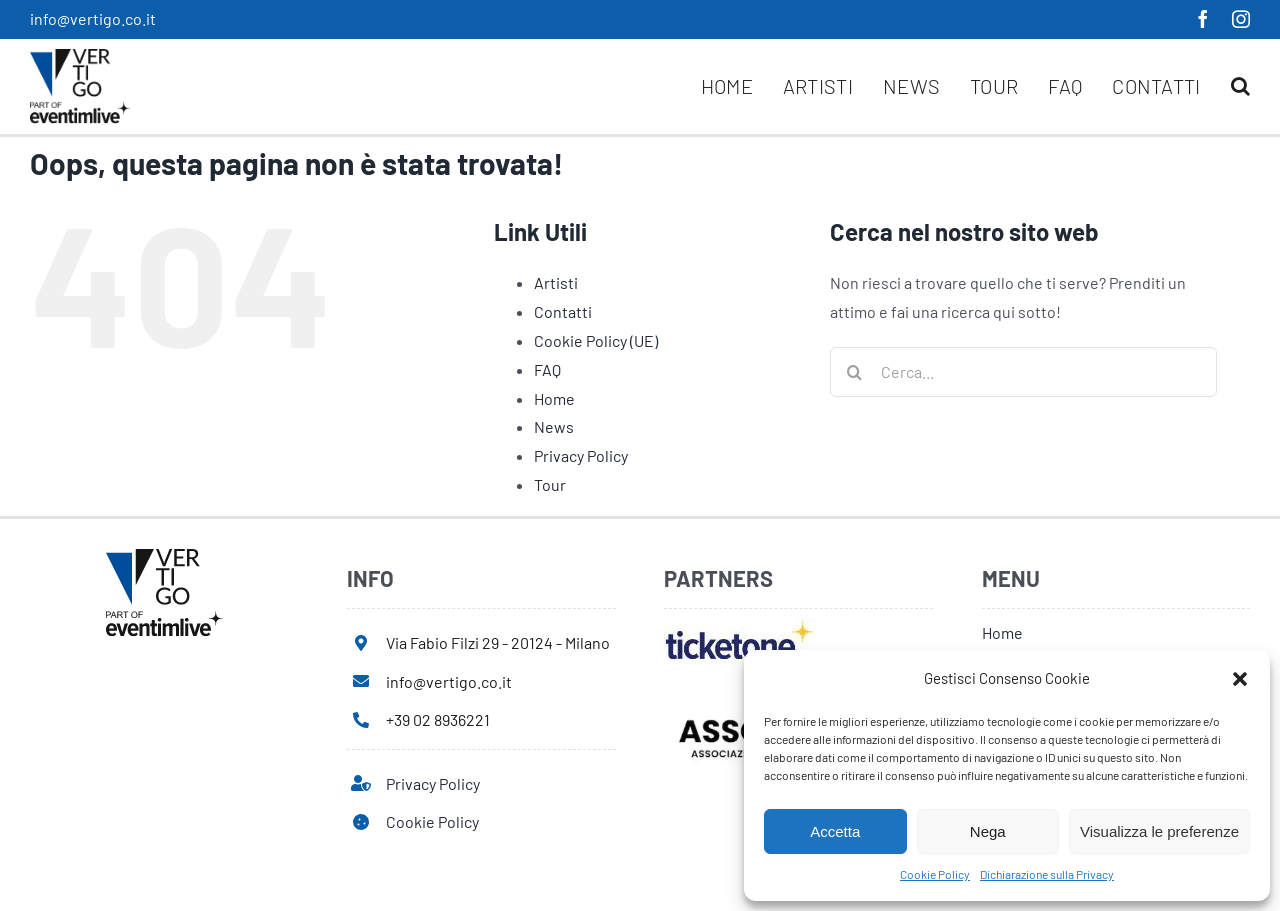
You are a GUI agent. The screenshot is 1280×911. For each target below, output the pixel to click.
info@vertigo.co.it (93, 18)
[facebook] (1203, 19)
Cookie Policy (935, 874)
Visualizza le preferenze (1159, 831)
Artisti (556, 282)
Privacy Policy (581, 455)
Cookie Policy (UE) (596, 340)
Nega (988, 831)
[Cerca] (855, 372)
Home (554, 398)
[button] (1240, 679)
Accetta (835, 831)
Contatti (563, 311)
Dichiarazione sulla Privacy (1047, 874)
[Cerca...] (1023, 372)
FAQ (547, 369)
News (554, 426)
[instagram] (1241, 19)
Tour (550, 484)
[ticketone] (739, 626)
